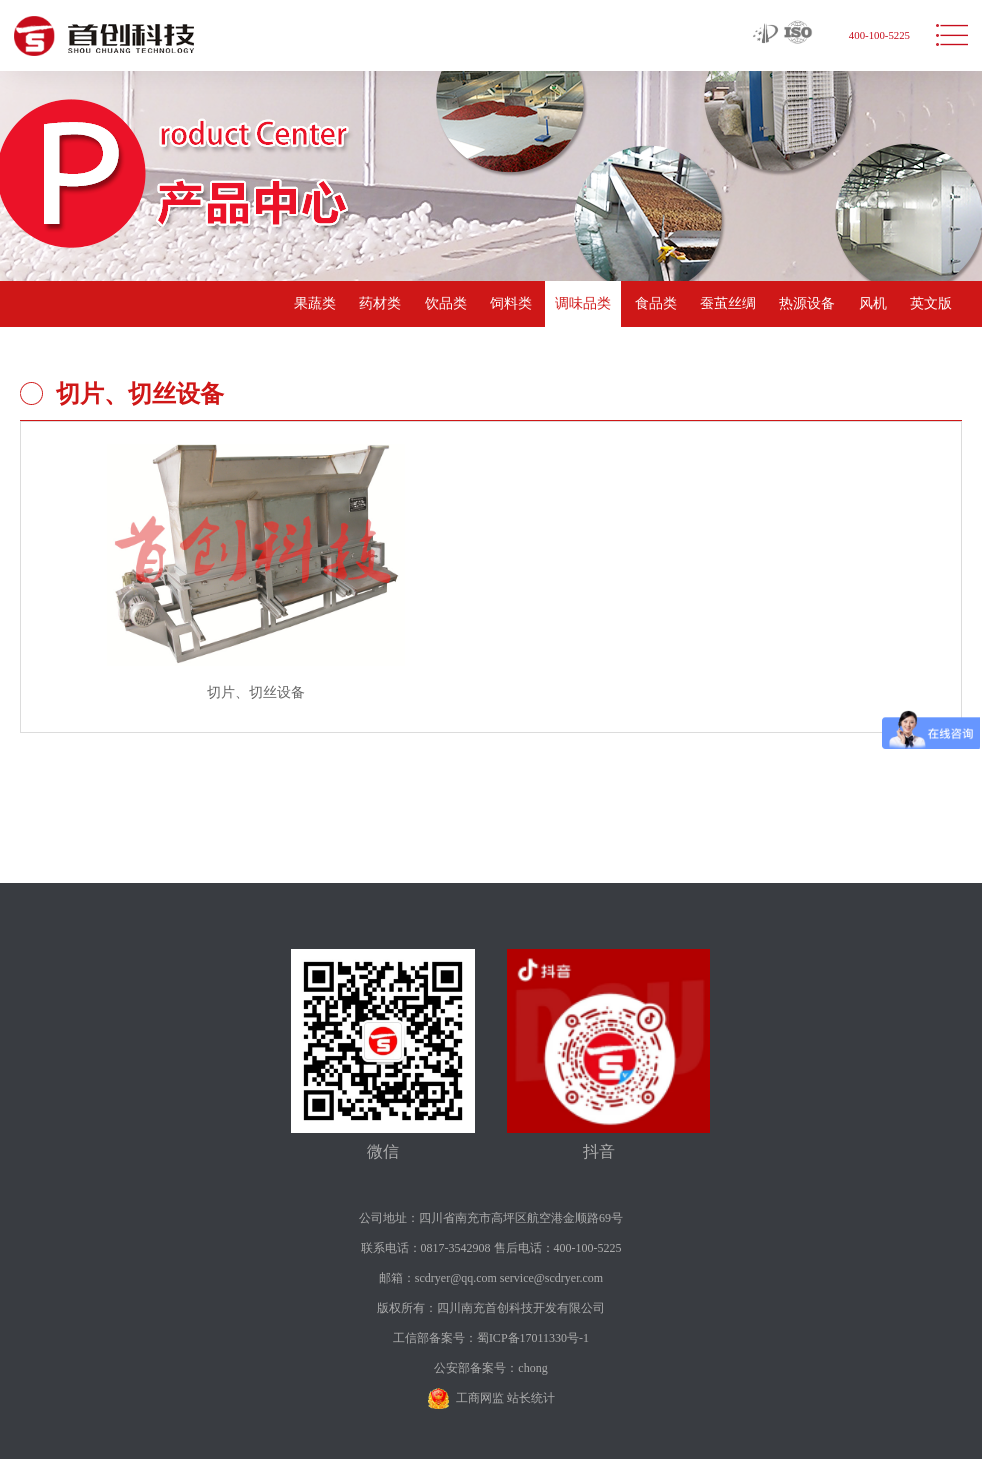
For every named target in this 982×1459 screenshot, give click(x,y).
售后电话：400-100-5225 (558, 1248)
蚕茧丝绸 (728, 303)
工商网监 (480, 1398)
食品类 (656, 303)
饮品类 (446, 303)
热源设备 (807, 303)
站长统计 (531, 1398)
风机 (873, 303)
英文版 (931, 303)
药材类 (380, 303)
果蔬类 (315, 303)
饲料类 (511, 303)
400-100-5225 (879, 35)
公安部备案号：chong (490, 1368)
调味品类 (583, 303)
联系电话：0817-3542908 (426, 1248)
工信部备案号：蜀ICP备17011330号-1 (491, 1338)
